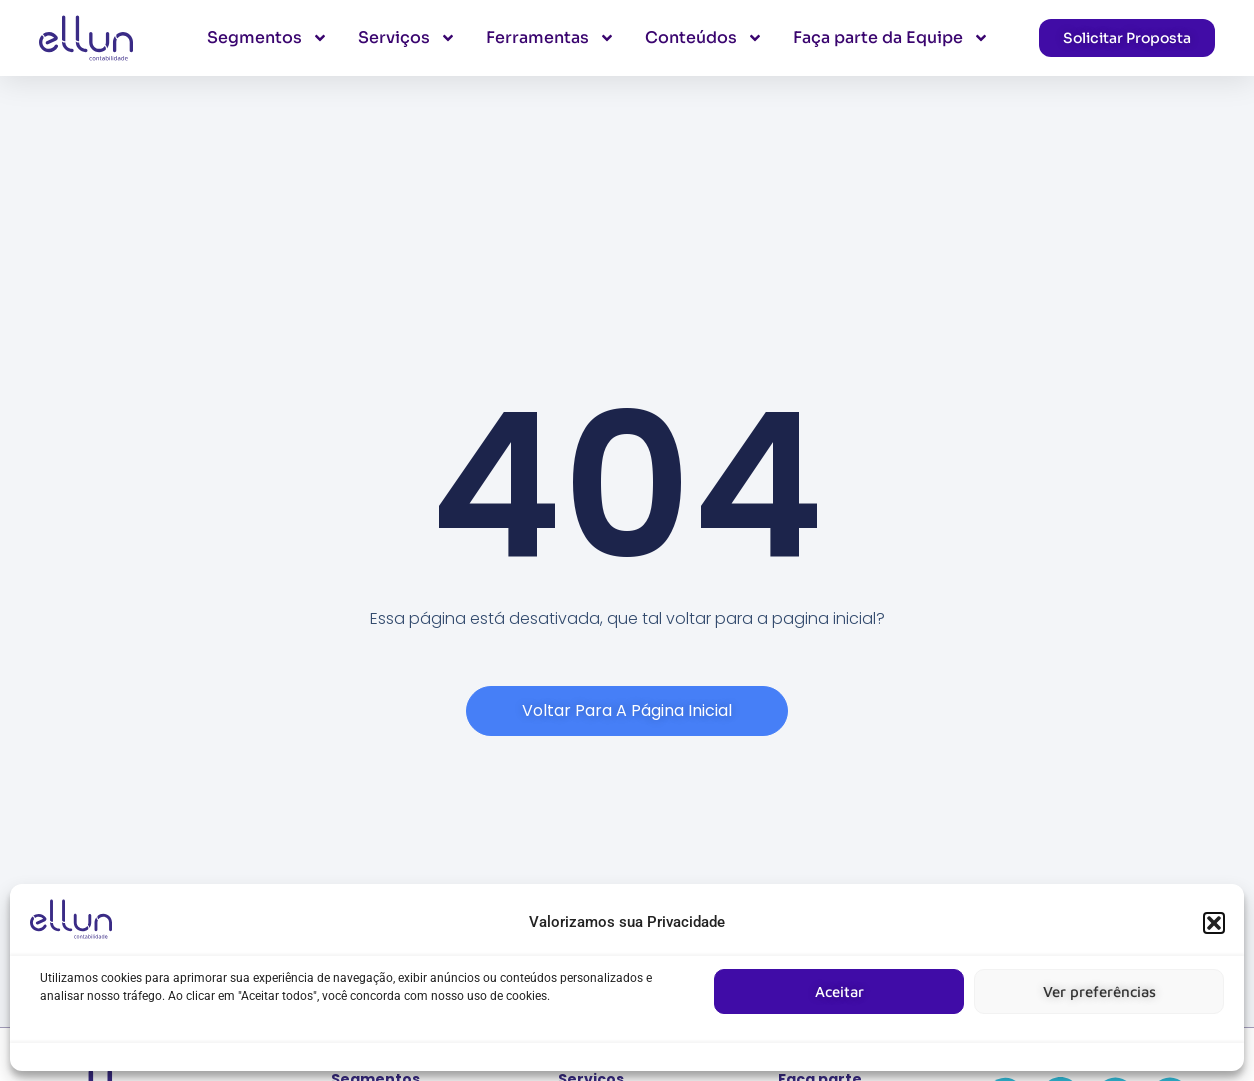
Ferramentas (550, 38)
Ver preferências (1099, 991)
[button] (1214, 923)
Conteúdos (704, 38)
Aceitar (839, 991)
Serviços (407, 38)
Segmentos (267, 38)
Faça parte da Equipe (891, 38)
